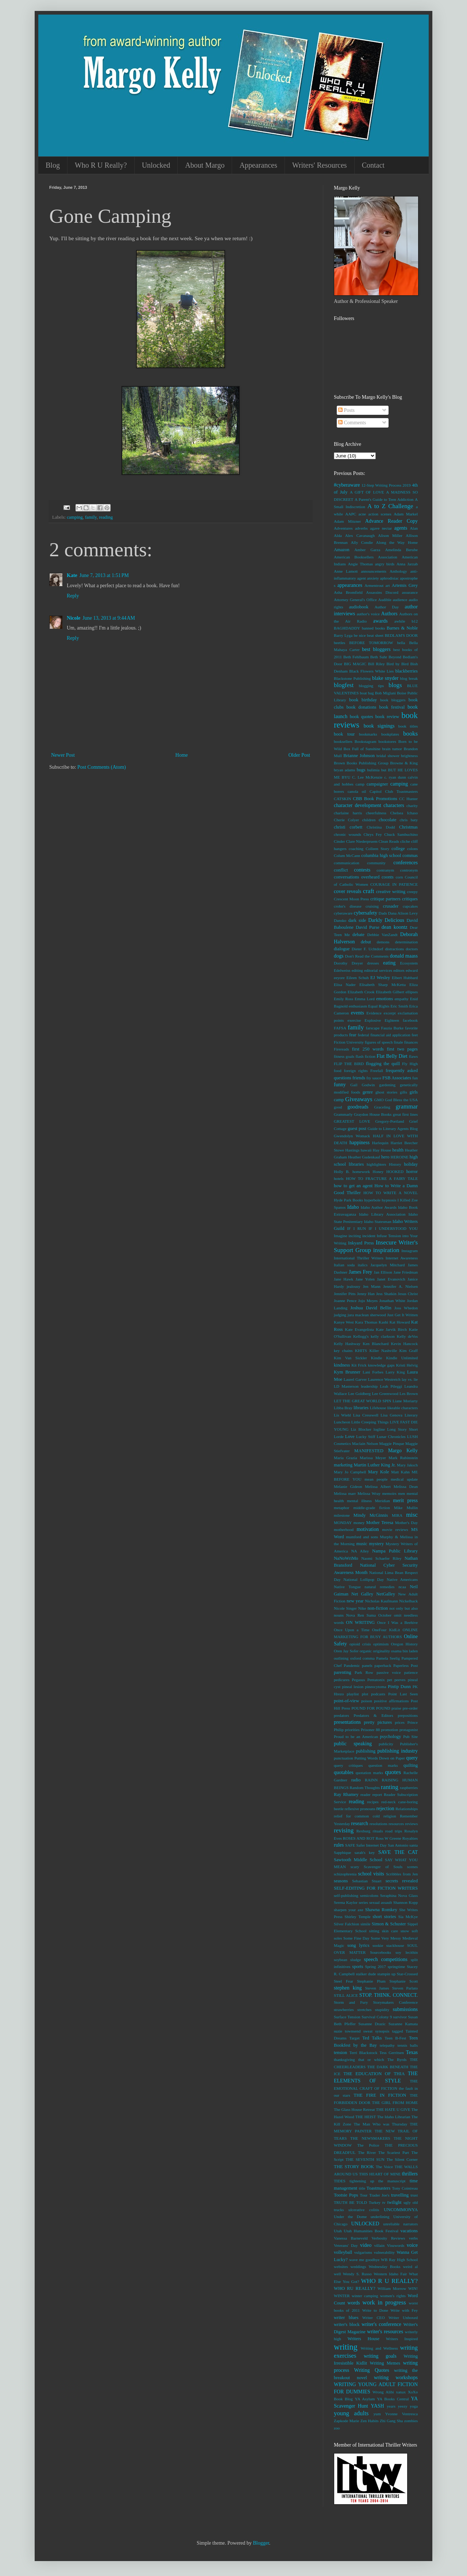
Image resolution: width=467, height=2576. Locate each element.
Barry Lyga (343, 635)
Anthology (398, 571)
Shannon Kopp (405, 1902)
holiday (411, 1164)
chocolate (387, 819)
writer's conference (381, 2324)
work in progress (384, 2302)
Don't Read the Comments (367, 956)
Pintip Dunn (399, 1686)
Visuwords (395, 2245)
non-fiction (377, 1608)
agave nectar (381, 528)
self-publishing (346, 1895)
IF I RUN (356, 1228)
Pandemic (352, 1665)
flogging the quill (383, 1063)
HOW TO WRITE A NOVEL (390, 1192)
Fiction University (349, 1042)
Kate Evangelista (359, 1329)
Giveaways (359, 1099)
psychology (390, 1736)
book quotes (361, 716)
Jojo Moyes (368, 1300)
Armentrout (373, 585)
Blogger (261, 2543)
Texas (412, 2052)
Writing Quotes (371, 2370)
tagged (397, 2031)
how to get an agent (353, 1185)
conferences (405, 862)
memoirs (389, 1493)
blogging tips (371, 685)
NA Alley (360, 1551)
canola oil (357, 791)
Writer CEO (373, 2317)
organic (366, 1651)
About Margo (204, 165)
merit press (405, 1500)
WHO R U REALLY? (389, 2280)
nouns (339, 1615)
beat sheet (375, 635)
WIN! (413, 2288)
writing (346, 2346)
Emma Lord (365, 999)
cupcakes (410, 906)
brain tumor (392, 749)
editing (357, 970)
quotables (344, 1772)
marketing (343, 1465)
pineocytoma (375, 1686)
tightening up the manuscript (378, 2181)
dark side (357, 920)
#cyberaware (347, 485)
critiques (410, 898)
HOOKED (395, 1171)
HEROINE (400, 1157)
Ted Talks (372, 2038)
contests (362, 870)
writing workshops (396, 2377)
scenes (412, 1866)
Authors (389, 613)
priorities (352, 1729)
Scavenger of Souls (383, 1866)
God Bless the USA (401, 1100)
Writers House (363, 2338)
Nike (362, 1608)
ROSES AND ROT (359, 1838)
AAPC (350, 514)
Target (354, 2038)
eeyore (339, 977)
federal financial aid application (384, 1035)
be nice (360, 635)
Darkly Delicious (386, 920)
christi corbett (348, 827)
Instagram (409, 1250)
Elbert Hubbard (405, 977)
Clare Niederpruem (361, 841)
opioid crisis (360, 1644)
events (357, 1013)
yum (377, 2414)
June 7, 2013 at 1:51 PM (104, 575)
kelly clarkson (383, 1336)
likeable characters (402, 1408)
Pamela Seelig (388, 1658)
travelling (400, 2195)
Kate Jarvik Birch (391, 1329)
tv (384, 2202)
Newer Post (63, 755)
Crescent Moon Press (351, 899)
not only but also (403, 1608)
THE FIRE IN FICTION (380, 2095)
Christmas (408, 827)
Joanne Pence (345, 1300)
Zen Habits (369, 2421)
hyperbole (372, 1200)
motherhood (344, 1529)
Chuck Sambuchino (401, 834)
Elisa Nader (345, 984)
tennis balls (407, 2045)
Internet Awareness (402, 1258)
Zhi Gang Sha (391, 2421)
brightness (409, 755)
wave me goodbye (364, 2259)
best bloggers (376, 649)
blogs (395, 685)
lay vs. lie (410, 1379)
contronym (409, 870)
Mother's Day (406, 1522)
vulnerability (384, 2252)
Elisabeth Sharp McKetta (382, 984)
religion (389, 1816)
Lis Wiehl (342, 1415)
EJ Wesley (380, 977)
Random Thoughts (365, 1787)
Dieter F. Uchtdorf (367, 949)
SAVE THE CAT (398, 1852)
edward (412, 970)
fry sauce (373, 1078)
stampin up (386, 1974)
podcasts (378, 1694)
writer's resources (385, 2331)
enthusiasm (358, 1006)
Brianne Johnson (359, 755)
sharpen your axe (348, 1909)
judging (340, 1315)
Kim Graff (409, 1350)
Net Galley (362, 1594)
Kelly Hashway (347, 1343)
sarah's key (365, 1852)
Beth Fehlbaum (356, 657)
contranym (385, 870)
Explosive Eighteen (381, 1020)
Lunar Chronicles (391, 1436)
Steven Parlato (405, 1988)
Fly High (410, 1063)
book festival (392, 707)
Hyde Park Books (348, 1200)
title (362, 2188)
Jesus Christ (408, 1293)
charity (412, 805)
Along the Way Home (397, 542)
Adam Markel (406, 514)
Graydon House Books (372, 1114)
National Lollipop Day (363, 1579)
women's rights (393, 2296)
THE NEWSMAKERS (370, 2138)
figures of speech (379, 1042)
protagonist (409, 1729)
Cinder (339, 841)
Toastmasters (379, 2188)
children (369, 820)
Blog (53, 165)
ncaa (402, 1587)
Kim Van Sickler (350, 1358)
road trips (393, 1831)
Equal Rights (378, 1006)
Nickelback (408, 1601)
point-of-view (346, 1700)
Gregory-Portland (389, 1121)
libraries (361, 1407)
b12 (415, 621)
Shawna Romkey (381, 1909)
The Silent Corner (402, 2159)
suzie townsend (347, 2031)
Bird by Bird (397, 664)
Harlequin (380, 1143)
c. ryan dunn (395, 777)
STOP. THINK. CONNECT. (388, 1995)
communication (346, 863)
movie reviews (395, 1529)
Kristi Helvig (407, 1365)
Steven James (377, 1988)
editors (398, 970)
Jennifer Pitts (345, 1293)
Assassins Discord (382, 592)
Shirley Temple (357, 1916)
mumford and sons (362, 1537)
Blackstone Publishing (352, 678)
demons (383, 942)
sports (357, 1966)
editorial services (378, 970)
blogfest (344, 685)
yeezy (402, 2406)
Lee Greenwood (385, 1393)
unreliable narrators (400, 2224)
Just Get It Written (402, 1315)
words (353, 2303)
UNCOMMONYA (401, 2209)
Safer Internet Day (371, 1845)
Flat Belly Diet (392, 1056)
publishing (365, 1751)
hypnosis (389, 1200)
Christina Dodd (381, 827)
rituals (378, 1831)
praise (396, 1708)
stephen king (348, 1988)
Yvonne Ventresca (401, 2414)
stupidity (382, 2009)
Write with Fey (404, 2310)
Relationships (406, 1809)
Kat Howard (400, 1322)
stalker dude (366, 1974)
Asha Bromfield (348, 592)
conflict (341, 870)
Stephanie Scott (403, 1981)
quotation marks (369, 1772)
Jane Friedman (406, 1272)
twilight (394, 2202)
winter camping (365, 2296)
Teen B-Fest (395, 2038)
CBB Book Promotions (375, 798)
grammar (406, 1106)
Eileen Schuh (357, 977)
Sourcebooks (380, 1952)
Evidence (374, 1013)
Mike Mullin (406, 1507)
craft (368, 891)
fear (352, 1034)
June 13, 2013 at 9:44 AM (108, 618)
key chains (343, 1350)
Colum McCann (347, 855)
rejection (385, 1808)
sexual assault (380, 1902)
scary (355, 1866)
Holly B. (342, 1171)
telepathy (387, 2045)
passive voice (389, 1672)
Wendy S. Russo (357, 2274)
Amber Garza (367, 549)
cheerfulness (376, 813)
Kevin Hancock (404, 1343)
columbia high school (381, 855)
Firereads (341, 1049)
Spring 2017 (375, 1966)
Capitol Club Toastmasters (394, 791)
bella (401, 642)
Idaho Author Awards (378, 1207)
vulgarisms (363, 2252)
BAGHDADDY (347, 628)
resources (396, 1823)
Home (181, 755)
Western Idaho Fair (390, 2274)
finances (411, 1042)
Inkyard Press (361, 1243)
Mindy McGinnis (371, 1515)
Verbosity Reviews (388, 2238)
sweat (368, 2031)
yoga (414, 2406)
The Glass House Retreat (354, 2109)
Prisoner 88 (370, 1729)
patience (411, 1672)
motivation (367, 1529)
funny (340, 1084)
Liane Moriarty (405, 1401)
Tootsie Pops (346, 2195)
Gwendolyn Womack (352, 1136)
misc (412, 1514)
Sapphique (342, 1852)
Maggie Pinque (391, 1443)
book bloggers (392, 700)
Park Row (364, 1672)
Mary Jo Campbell (350, 1472)
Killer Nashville (383, 1350)
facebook (410, 1020)
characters (393, 805)
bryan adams (344, 770)
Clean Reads (389, 841)
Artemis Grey (405, 585)
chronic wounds (347, 834)
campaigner (377, 784)
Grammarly (343, 1114)
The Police (368, 2145)
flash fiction (365, 1056)
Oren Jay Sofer (346, 1651)
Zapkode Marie (346, 2421)
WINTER (342, 2296)
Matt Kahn (400, 1472)
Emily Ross (343, 999)
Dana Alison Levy (403, 913)
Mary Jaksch (407, 1465)
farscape (372, 1028)
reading (106, 517)
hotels (339, 1178)
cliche (405, 841)
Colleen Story (377, 848)
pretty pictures (378, 1722)
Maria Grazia (345, 1457)
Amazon (342, 549)
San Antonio (398, 1845)
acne (362, 514)
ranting (389, 1787)
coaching (356, 848)
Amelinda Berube (401, 549)
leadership (369, 1386)
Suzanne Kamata (403, 2024)
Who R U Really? (101, 165)
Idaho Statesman (377, 1221)
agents (400, 528)
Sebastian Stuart (367, 1881)
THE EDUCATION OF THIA (374, 2073)
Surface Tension (347, 2017)
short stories (384, 1916)
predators (341, 1715)
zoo (337, 2428)
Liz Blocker (361, 1429)
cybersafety (365, 913)
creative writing (390, 891)
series (363, 1902)
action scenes (379, 514)
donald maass (404, 956)
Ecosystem (409, 963)
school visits (371, 1874)
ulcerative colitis (363, 2209)
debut (366, 941)
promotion (389, 1729)
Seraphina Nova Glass (399, 1895)
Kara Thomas (366, 1322)
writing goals (380, 2356)
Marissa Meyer (373, 1457)
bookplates (390, 734)
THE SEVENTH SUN (365, 2159)
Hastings (352, 1150)
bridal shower (388, 755)
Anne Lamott (346, 571)
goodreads (357, 1107)
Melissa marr (345, 1493)
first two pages (402, 1049)
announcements (373, 571)
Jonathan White (392, 1300)
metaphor (341, 1507)
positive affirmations (391, 1701)
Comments (352, 422)
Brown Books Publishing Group (361, 763)
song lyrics (358, 1945)
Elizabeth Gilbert (390, 992)
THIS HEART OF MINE (380, 2174)
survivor (400, 2017)
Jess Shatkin (386, 1293)
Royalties (410, 1838)
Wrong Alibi (383, 2392)
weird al (410, 2266)
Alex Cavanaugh (360, 535)
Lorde (339, 1436)
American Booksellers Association (365, 557)
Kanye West (344, 1322)
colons (412, 848)
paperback (382, 1665)
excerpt (390, 1013)
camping (74, 517)
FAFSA (340, 1028)
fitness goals (344, 1056)
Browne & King (404, 763)
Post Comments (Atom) (101, 767)
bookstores (387, 741)
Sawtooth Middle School (358, 1859)
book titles (408, 726)
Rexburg (363, 1831)
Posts (346, 410)
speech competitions (385, 1959)
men (401, 1493)
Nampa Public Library (395, 1551)
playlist (353, 1694)
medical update (404, 1479)
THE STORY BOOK (354, 2166)
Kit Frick (359, 1365)
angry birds (384, 564)
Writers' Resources (319, 165)
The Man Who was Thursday (380, 2124)
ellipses (411, 992)
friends (358, 1077)
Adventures (343, 528)
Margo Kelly (403, 1450)
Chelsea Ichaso (404, 813)
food (337, 1070)
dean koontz (395, 927)
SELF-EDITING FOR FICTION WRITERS (376, 1888)
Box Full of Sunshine (362, 749)
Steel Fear (343, 1981)
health (398, 1150)
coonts (388, 877)
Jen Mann (372, 1286)
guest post (357, 1128)
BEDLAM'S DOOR (401, 635)
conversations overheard (356, 877)
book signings (379, 726)
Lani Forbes (373, 1372)
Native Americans (402, 1579)
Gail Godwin (362, 1085)
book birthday (363, 699)
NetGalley (385, 1594)
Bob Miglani (385, 693)
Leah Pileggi (391, 1386)
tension (340, 2052)
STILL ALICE (346, 1995)
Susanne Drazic (372, 2024)
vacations (409, 2230)
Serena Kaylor (346, 1902)
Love (350, 1436)
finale (398, 1042)
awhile (399, 621)
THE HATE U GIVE (393, 2109)
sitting (374, 1931)
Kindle (376, 1358)
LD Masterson (346, 1386)
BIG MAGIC (355, 664)
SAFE (350, 1845)
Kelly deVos (407, 1336)
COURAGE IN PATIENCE (394, 884)
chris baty (409, 820)
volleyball (343, 2252)
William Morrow (392, 2288)
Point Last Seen (403, 1694)
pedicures (342, 1679)
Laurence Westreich (384, 1379)
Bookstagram (366, 741)
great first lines (405, 1114)
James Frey (360, 1272)
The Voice (384, 2166)
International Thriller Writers (358, 1258)
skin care (390, 1931)
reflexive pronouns (360, 1809)
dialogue (342, 948)
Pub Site (410, 1736)
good (338, 1107)
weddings (358, 2266)
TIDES (340, 2181)
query (412, 1758)
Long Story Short (402, 1429)
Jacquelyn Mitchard (387, 1265)
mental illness (359, 1501)
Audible (384, 599)
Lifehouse (378, 1408)
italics (363, 1265)
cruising (372, 906)
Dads (383, 913)
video (365, 2245)
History (395, 1164)
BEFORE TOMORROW (371, 642)
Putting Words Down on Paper (379, 1758)
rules (339, 1845)
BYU (346, 777)
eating (389, 963)
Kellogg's (360, 1336)
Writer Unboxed (403, 2317)
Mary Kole (378, 1471)
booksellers (343, 741)
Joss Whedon (406, 1308)
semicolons (369, 1895)
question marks (383, 1765)
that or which (371, 2059)
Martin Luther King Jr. (375, 1465)
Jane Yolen (365, 1279)
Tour (363, 2195)
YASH (377, 2406)
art (388, 585)
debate (358, 934)
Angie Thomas (360, 564)
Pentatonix (376, 1679)
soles (338, 1938)
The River (367, 2152)
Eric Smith (399, 1006)
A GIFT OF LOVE (367, 492)
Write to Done (375, 2310)
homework (361, 1171)
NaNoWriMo (346, 1558)
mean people (375, 1479)
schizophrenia (345, 1874)
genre (368, 1092)
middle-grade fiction (371, 1507)
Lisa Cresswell (365, 1415)
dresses (373, 963)
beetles (339, 642)
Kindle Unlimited (402, 1358)
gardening (387, 1085)
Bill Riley (376, 664)
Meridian (382, 1501)
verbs (413, 2238)
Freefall (376, 1070)
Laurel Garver (355, 1379)
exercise (354, 1020)
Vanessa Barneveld (351, 2238)
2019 (406, 485)
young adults (351, 2413)
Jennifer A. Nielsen (400, 1286)
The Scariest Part (393, 2152)
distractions (394, 949)
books (410, 733)
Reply (73, 596)
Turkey (375, 2202)
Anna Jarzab (407, 564)
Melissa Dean (406, 1486)
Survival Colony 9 (377, 2017)
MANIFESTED (368, 1450)
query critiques (348, 1765)
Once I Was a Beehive (397, 1622)
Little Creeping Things (370, 1422)
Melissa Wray (369, 1493)
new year (355, 1600)
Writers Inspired (402, 2339)
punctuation (343, 1758)
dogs (338, 956)
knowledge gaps (381, 1365)
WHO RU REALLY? (354, 2288)
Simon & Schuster (389, 1923)
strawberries (344, 2009)
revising (344, 1830)
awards (380, 621)
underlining (380, 2216)
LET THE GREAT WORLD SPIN (362, 1401)
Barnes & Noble (402, 628)
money (359, 1522)
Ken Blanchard (376, 1343)
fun (415, 1078)
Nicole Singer (345, 1608)
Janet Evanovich (391, 1279)
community (376, 863)
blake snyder (385, 678)
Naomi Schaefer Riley (381, 1558)
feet (415, 1035)
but (383, 770)
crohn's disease (348, 906)
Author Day (386, 607)
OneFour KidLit (386, 1630)
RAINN (371, 1780)
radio (356, 1779)
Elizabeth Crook (361, 992)
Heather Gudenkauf (364, 1157)
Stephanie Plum (371, 1981)
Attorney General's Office (355, 599)
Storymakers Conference (395, 2002)
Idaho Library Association (382, 1214)
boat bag (367, 693)
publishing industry (397, 1751)
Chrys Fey (373, 834)
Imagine (340, 1236)
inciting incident (361, 1236)
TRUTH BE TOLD (350, 2202)
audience (400, 599)
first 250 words (368, 1049)
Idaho (353, 1207)
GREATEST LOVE (352, 1121)
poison (366, 1701)
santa (413, 1845)
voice (412, 2245)
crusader (391, 906)
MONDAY (343, 1522)
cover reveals (347, 891)
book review (387, 716)
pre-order (410, 1708)
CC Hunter (408, 798)
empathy (401, 999)
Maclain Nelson (365, 1443)
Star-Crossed (407, 1974)
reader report (371, 1794)
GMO (379, 1100)
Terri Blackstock (363, 2052)
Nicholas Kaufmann (381, 1601)
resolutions (378, 1823)
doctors (412, 949)
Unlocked (156, 165)
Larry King (395, 1372)
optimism (381, 1644)
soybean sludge (347, 1959)
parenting (342, 1672)
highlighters (376, 1164)
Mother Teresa (379, 1522)
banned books (373, 628)
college (398, 848)
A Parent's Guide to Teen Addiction (384, 499)
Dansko (340, 920)
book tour (344, 734)
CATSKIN (342, 798)
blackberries (406, 671)
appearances (349, 585)
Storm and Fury (351, 2002)
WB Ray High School (399, 2259)
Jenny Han (365, 1293)
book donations (361, 707)
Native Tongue (347, 1587)
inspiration (386, 1250)
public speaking (353, 1743)
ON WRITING (360, 1622)
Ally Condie (362, 542)
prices (400, 1722)
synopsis (382, 2031)
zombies (411, 2421)
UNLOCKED (365, 2223)
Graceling (382, 1107)
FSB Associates (396, 1077)
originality (381, 1651)
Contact (373, 165)
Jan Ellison (383, 1272)
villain (379, 2245)
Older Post (299, 755)
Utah (338, 2231)
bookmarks (368, 734)
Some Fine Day (356, 1938)
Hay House (382, 1150)
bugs (361, 769)
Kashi (383, 1322)
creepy (412, 891)
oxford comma (362, 1658)
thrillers (410, 2173)
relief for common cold (357, 1816)
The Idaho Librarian (393, 2117)
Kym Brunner (347, 1372)
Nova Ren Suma (361, 1615)
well (337, 2274)
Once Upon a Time (352, 1630)
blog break (409, 678)
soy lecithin (406, 1952)
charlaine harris (348, 813)
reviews (411, 1823)
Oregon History (404, 1644)
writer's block (347, 2324)
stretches (364, 2009)
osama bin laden (404, 1651)
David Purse (367, 927)
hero (385, 1157)
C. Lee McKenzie (367, 777)
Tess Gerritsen (391, 2052)
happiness (360, 1142)
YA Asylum (365, 2399)
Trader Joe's (379, 2195)
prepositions (408, 1715)
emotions (384, 998)
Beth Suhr (378, 657)
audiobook (358, 606)
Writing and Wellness (379, 2348)
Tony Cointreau (405, 2188)
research (359, 1823)
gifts (403, 1092)
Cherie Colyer (346, 820)
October (384, 1615)
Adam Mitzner (347, 521)
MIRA (397, 1515)
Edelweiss (342, 970)
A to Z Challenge (390, 506)
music (361, 1543)
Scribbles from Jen (402, 1874)
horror (412, 1171)
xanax (401, 2392)
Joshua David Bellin (370, 1307)
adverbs (361, 528)
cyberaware (343, 913)
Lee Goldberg (359, 1393)
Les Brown (409, 1393)
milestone (342, 1515)
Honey (378, 1171)
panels (367, 1665)
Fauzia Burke (392, 1028)
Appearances (258, 165)
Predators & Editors (373, 1715)
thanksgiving (344, 2059)
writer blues (346, 2317)
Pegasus (358, 1679)
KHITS (361, 1350)
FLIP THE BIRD (349, 1063)
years (391, 2406)
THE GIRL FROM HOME (395, 2102)
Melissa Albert (378, 1486)
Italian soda (344, 1265)
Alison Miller (390, 535)
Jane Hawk (343, 1279)
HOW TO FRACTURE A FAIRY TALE (382, 1178)
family (91, 517)
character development (357, 805)
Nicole (73, 618)
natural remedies (379, 1587)
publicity (386, 1744)
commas (410, 855)
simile (365, 1924)
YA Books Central (393, 2399)
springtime (396, 1966)
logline (379, 1429)
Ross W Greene (388, 1838)
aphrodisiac (389, 578)
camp (360, 784)
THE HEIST (365, 2117)
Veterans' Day (346, 2245)
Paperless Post (405, 1665)
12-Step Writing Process (381, 485)
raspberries (409, 1787)
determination (406, 942)
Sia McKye (408, 1916)
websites (341, 2266)
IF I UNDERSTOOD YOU (393, 1228)
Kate (72, 575)
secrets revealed (402, 1880)
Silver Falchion (346, 1924)
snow (405, 1931)
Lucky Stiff (365, 1436)
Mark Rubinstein (403, 1457)
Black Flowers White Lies (371, 671)
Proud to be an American (356, 1736)
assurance (410, 592)
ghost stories (386, 1092)
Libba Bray (343, 1408)
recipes (373, 1802)
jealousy (353, 1286)
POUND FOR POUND (370, 1708)
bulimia (373, 770)
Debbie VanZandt (382, 934)
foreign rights (356, 1070)
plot (365, 1694)
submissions (405, 2009)
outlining (341, 1658)
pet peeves (396, 1679)
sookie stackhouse (388, 1945)
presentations (347, 1722)
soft (415, 1931)
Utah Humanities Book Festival (371, 2231)
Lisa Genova (391, 1415)
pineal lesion (353, 1686)
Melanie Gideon (348, 1486)
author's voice (368, 614)
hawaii (366, 1150)
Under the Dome (350, 2216)
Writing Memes (385, 2363)
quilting (411, 1765)
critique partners (385, 898)
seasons (341, 1880)
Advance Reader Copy (391, 521)
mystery (376, 1543)
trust (414, 2195)
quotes (393, 1772)
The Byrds (397, 2059)
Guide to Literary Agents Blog (393, 1128)
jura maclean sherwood (367, 1315)
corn (399, 877)
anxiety (373, 578)
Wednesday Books (384, 2266)
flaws (413, 1056)
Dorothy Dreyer (348, 963)
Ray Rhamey (346, 1794)
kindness (342, 1365)
